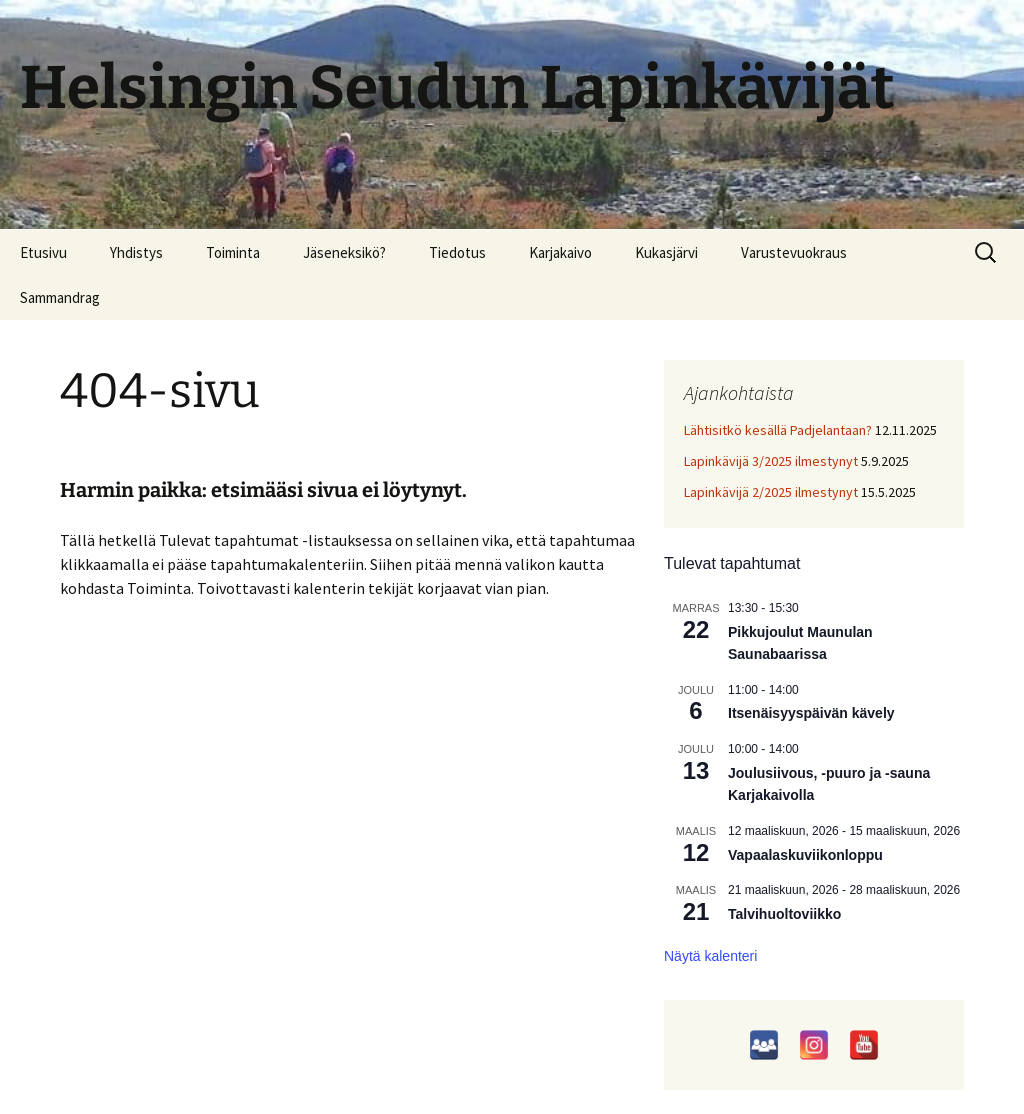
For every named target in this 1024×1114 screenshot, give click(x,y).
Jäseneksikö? (344, 252)
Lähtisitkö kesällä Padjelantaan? (778, 430)
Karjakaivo (560, 252)
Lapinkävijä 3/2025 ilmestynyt (771, 461)
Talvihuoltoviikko (784, 914)
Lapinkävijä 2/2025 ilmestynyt (771, 492)
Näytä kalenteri (710, 956)
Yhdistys (136, 252)
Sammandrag (60, 297)
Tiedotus (457, 252)
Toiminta (233, 252)
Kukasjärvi (666, 252)
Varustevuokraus (794, 252)
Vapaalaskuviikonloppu (805, 855)
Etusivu (43, 252)
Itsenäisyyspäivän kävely (811, 713)
